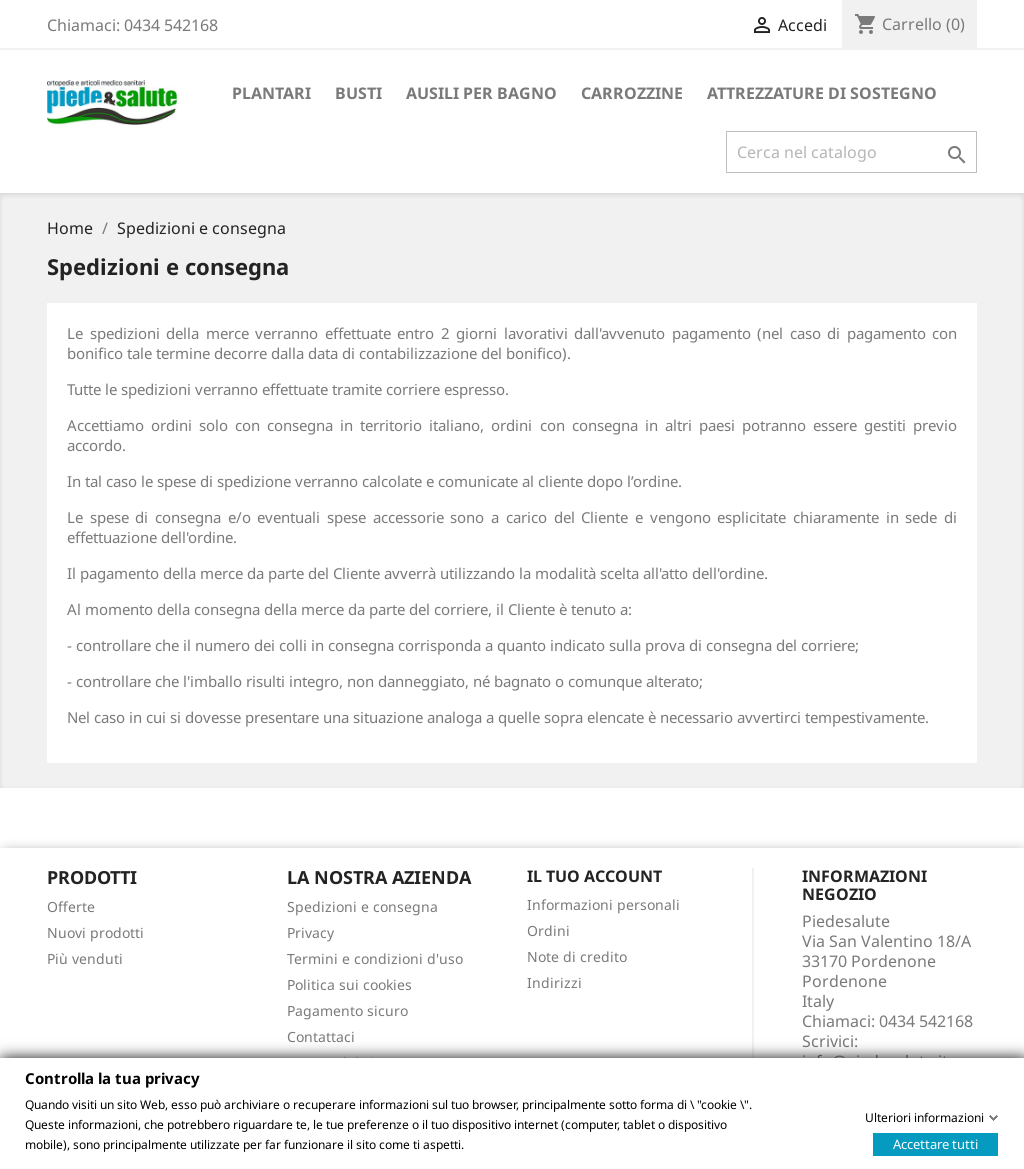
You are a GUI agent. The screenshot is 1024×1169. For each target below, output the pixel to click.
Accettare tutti (935, 1143)
